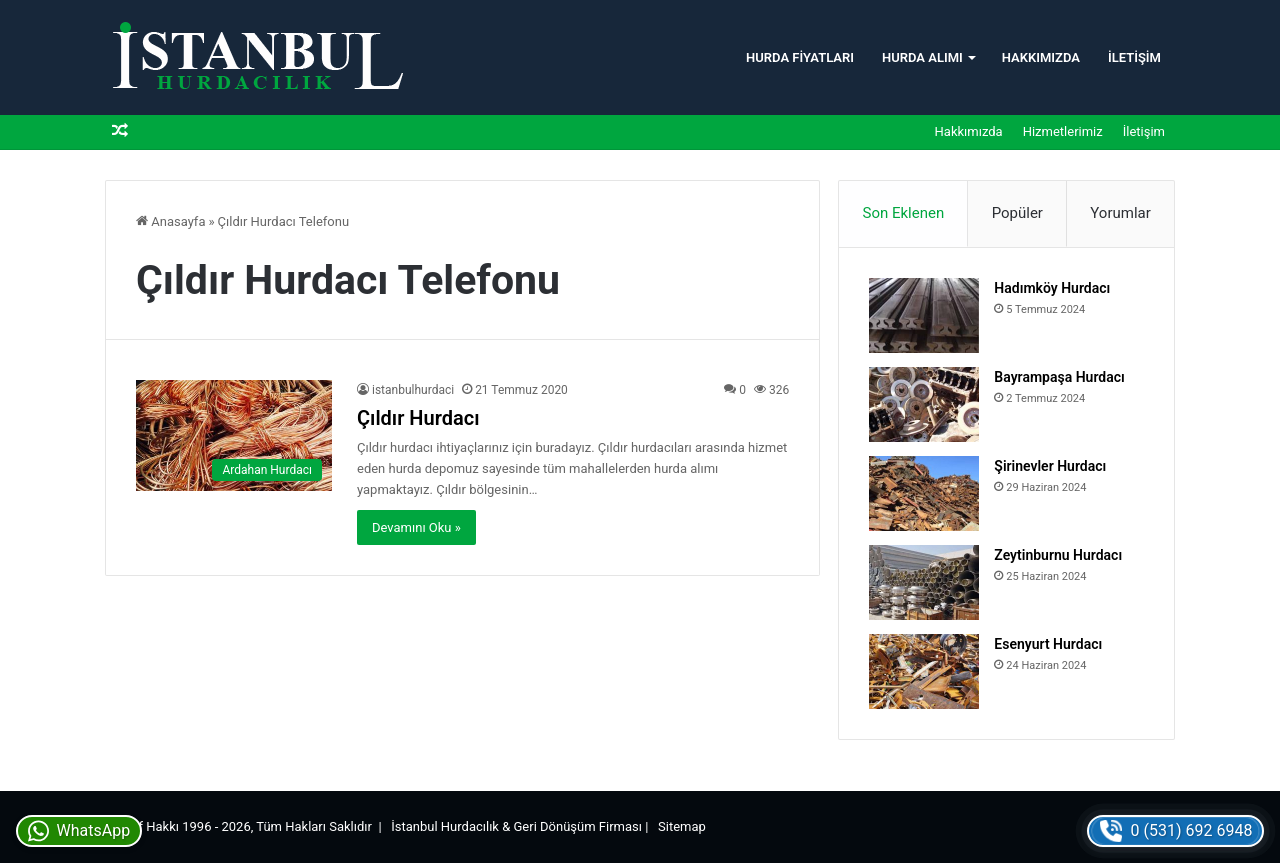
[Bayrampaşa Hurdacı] (924, 404)
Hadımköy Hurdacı (1052, 288)
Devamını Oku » (416, 527)
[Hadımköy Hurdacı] (924, 315)
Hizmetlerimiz (1063, 131)
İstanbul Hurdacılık (445, 826)
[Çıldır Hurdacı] (234, 435)
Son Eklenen (904, 213)
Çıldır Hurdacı (418, 418)
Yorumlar (1120, 213)
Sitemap (682, 826)
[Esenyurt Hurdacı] (924, 671)
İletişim (1134, 57)
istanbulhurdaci (413, 390)
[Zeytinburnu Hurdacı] (924, 582)
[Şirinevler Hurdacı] (924, 493)
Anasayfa (170, 221)
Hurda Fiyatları (800, 57)
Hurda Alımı (922, 57)
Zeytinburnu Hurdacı (1058, 555)
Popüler (1017, 213)
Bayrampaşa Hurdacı (1059, 377)
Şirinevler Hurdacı (1050, 466)
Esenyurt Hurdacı (1048, 644)
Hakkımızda (1041, 57)
